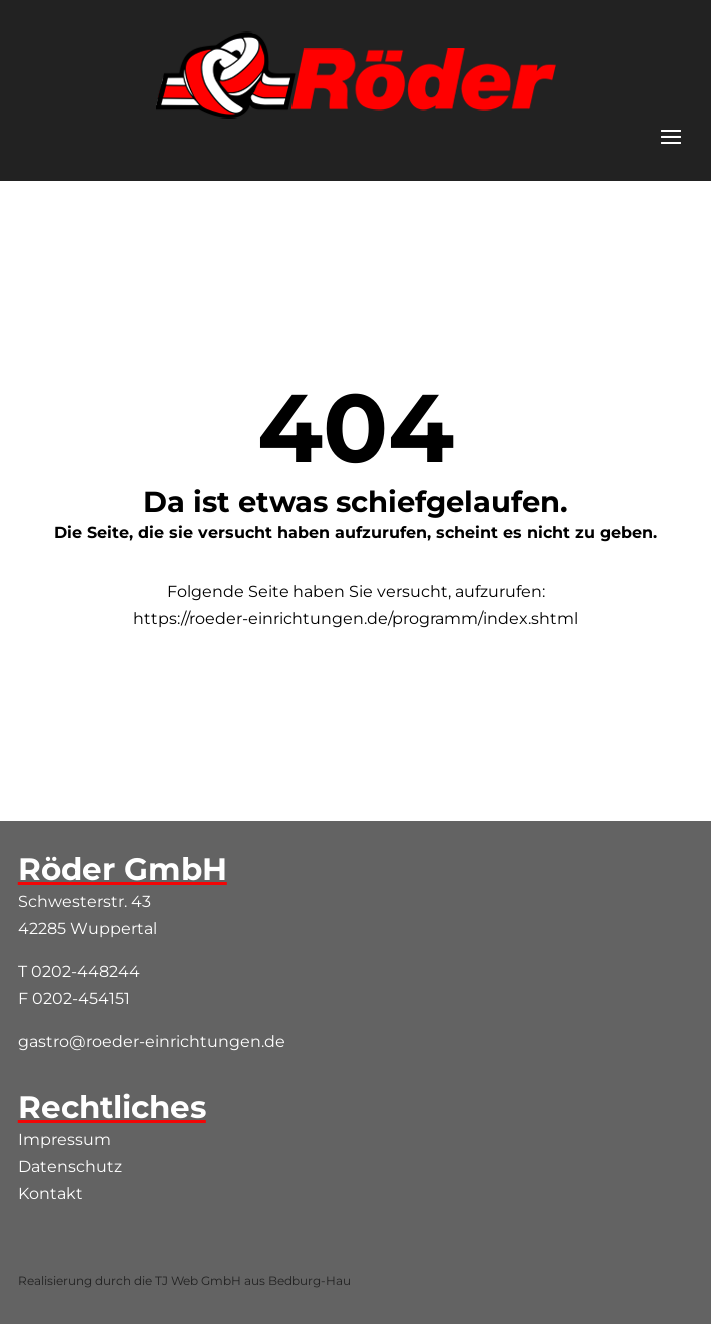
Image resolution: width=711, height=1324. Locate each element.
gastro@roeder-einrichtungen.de (151, 1041)
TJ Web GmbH (198, 1280)
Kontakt (50, 1193)
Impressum (64, 1139)
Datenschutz (70, 1166)
